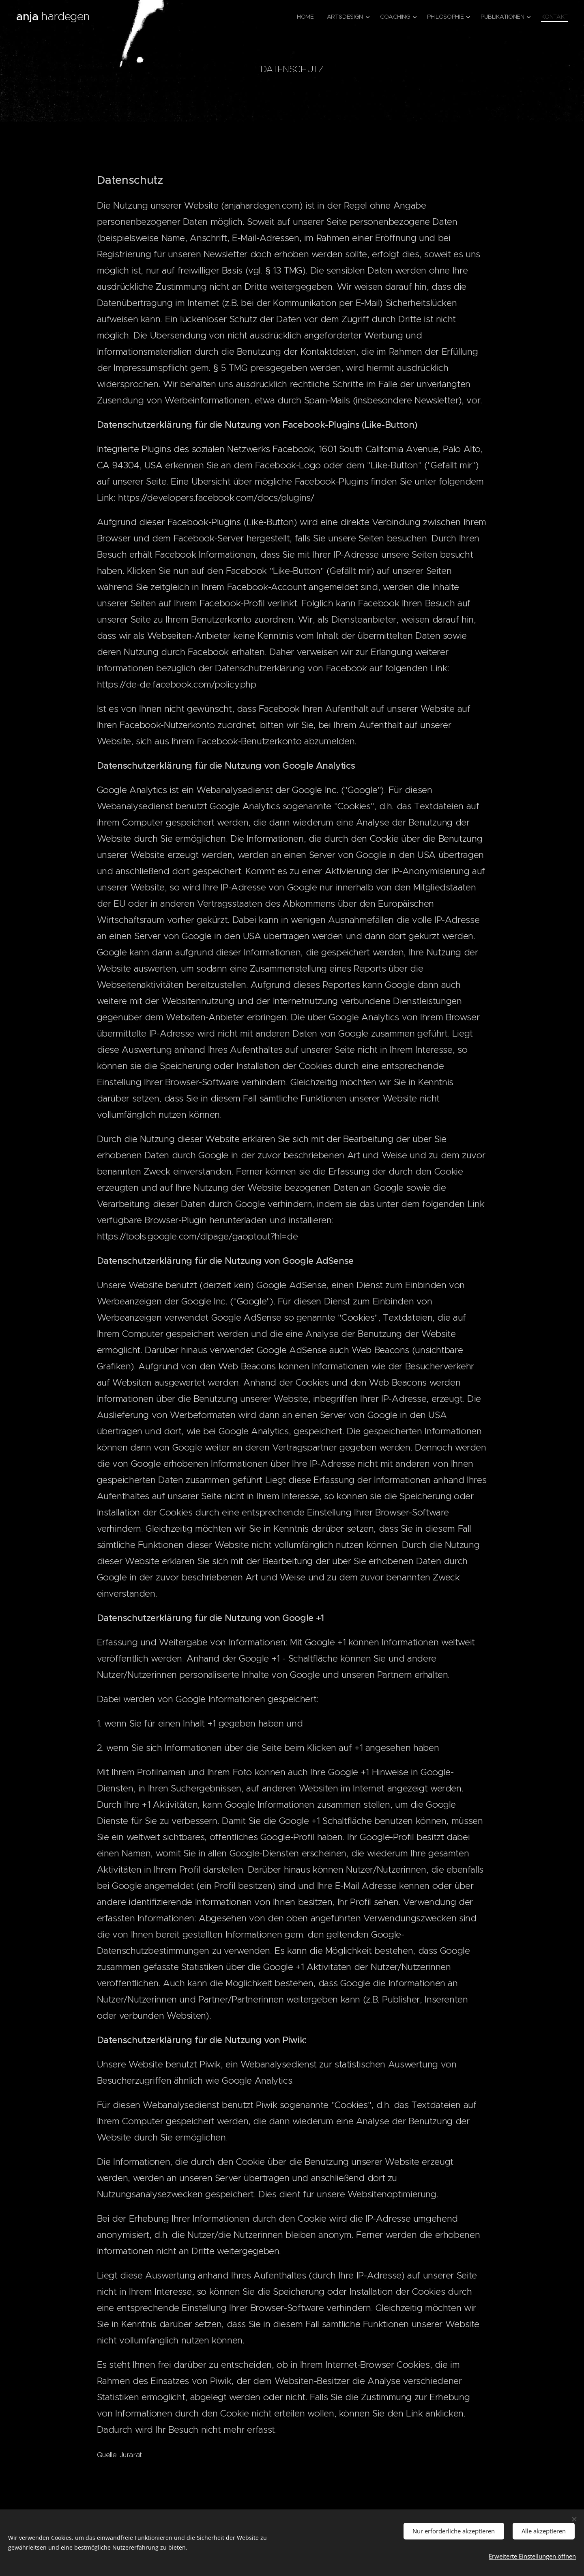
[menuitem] (303, 16)
